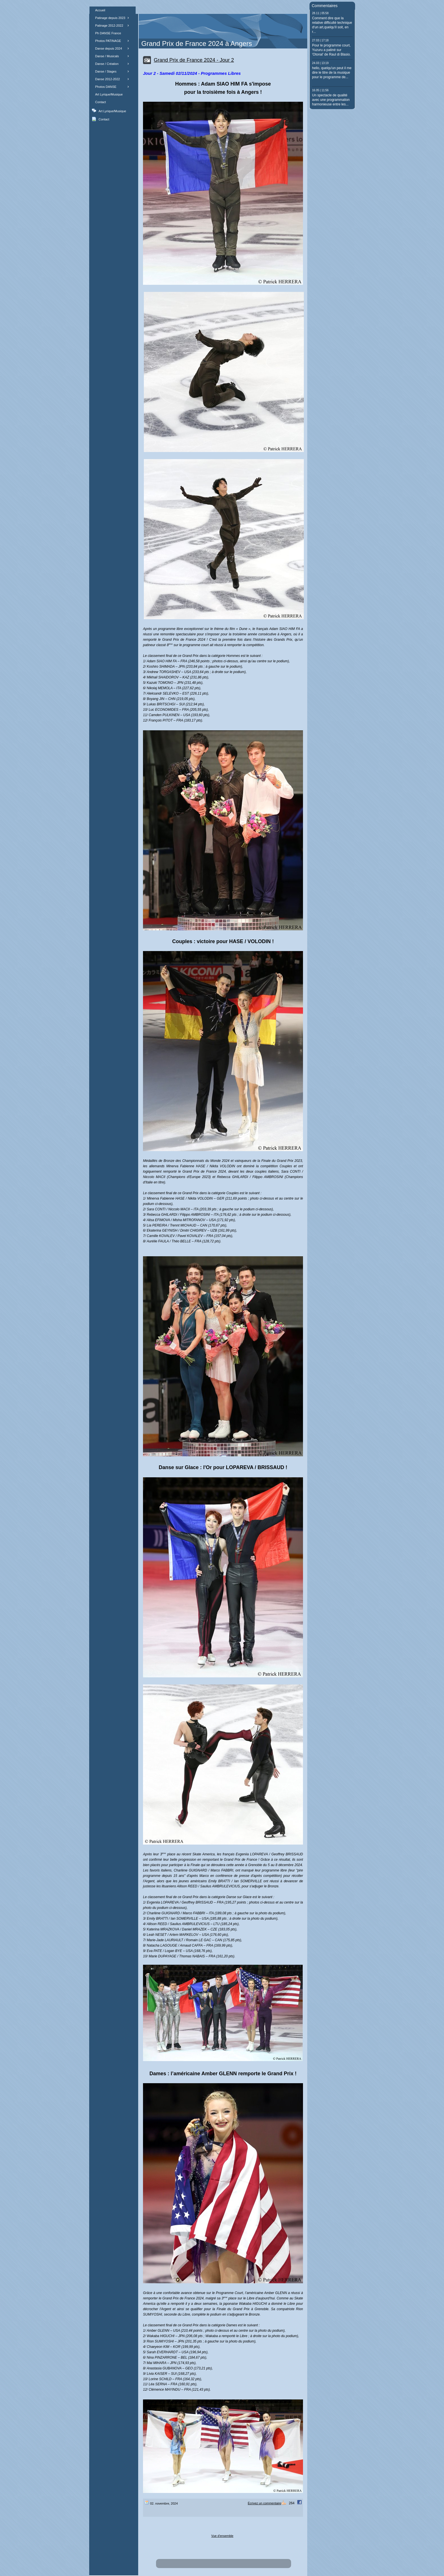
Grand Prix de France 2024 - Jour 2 (194, 60)
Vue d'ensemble (222, 2535)
